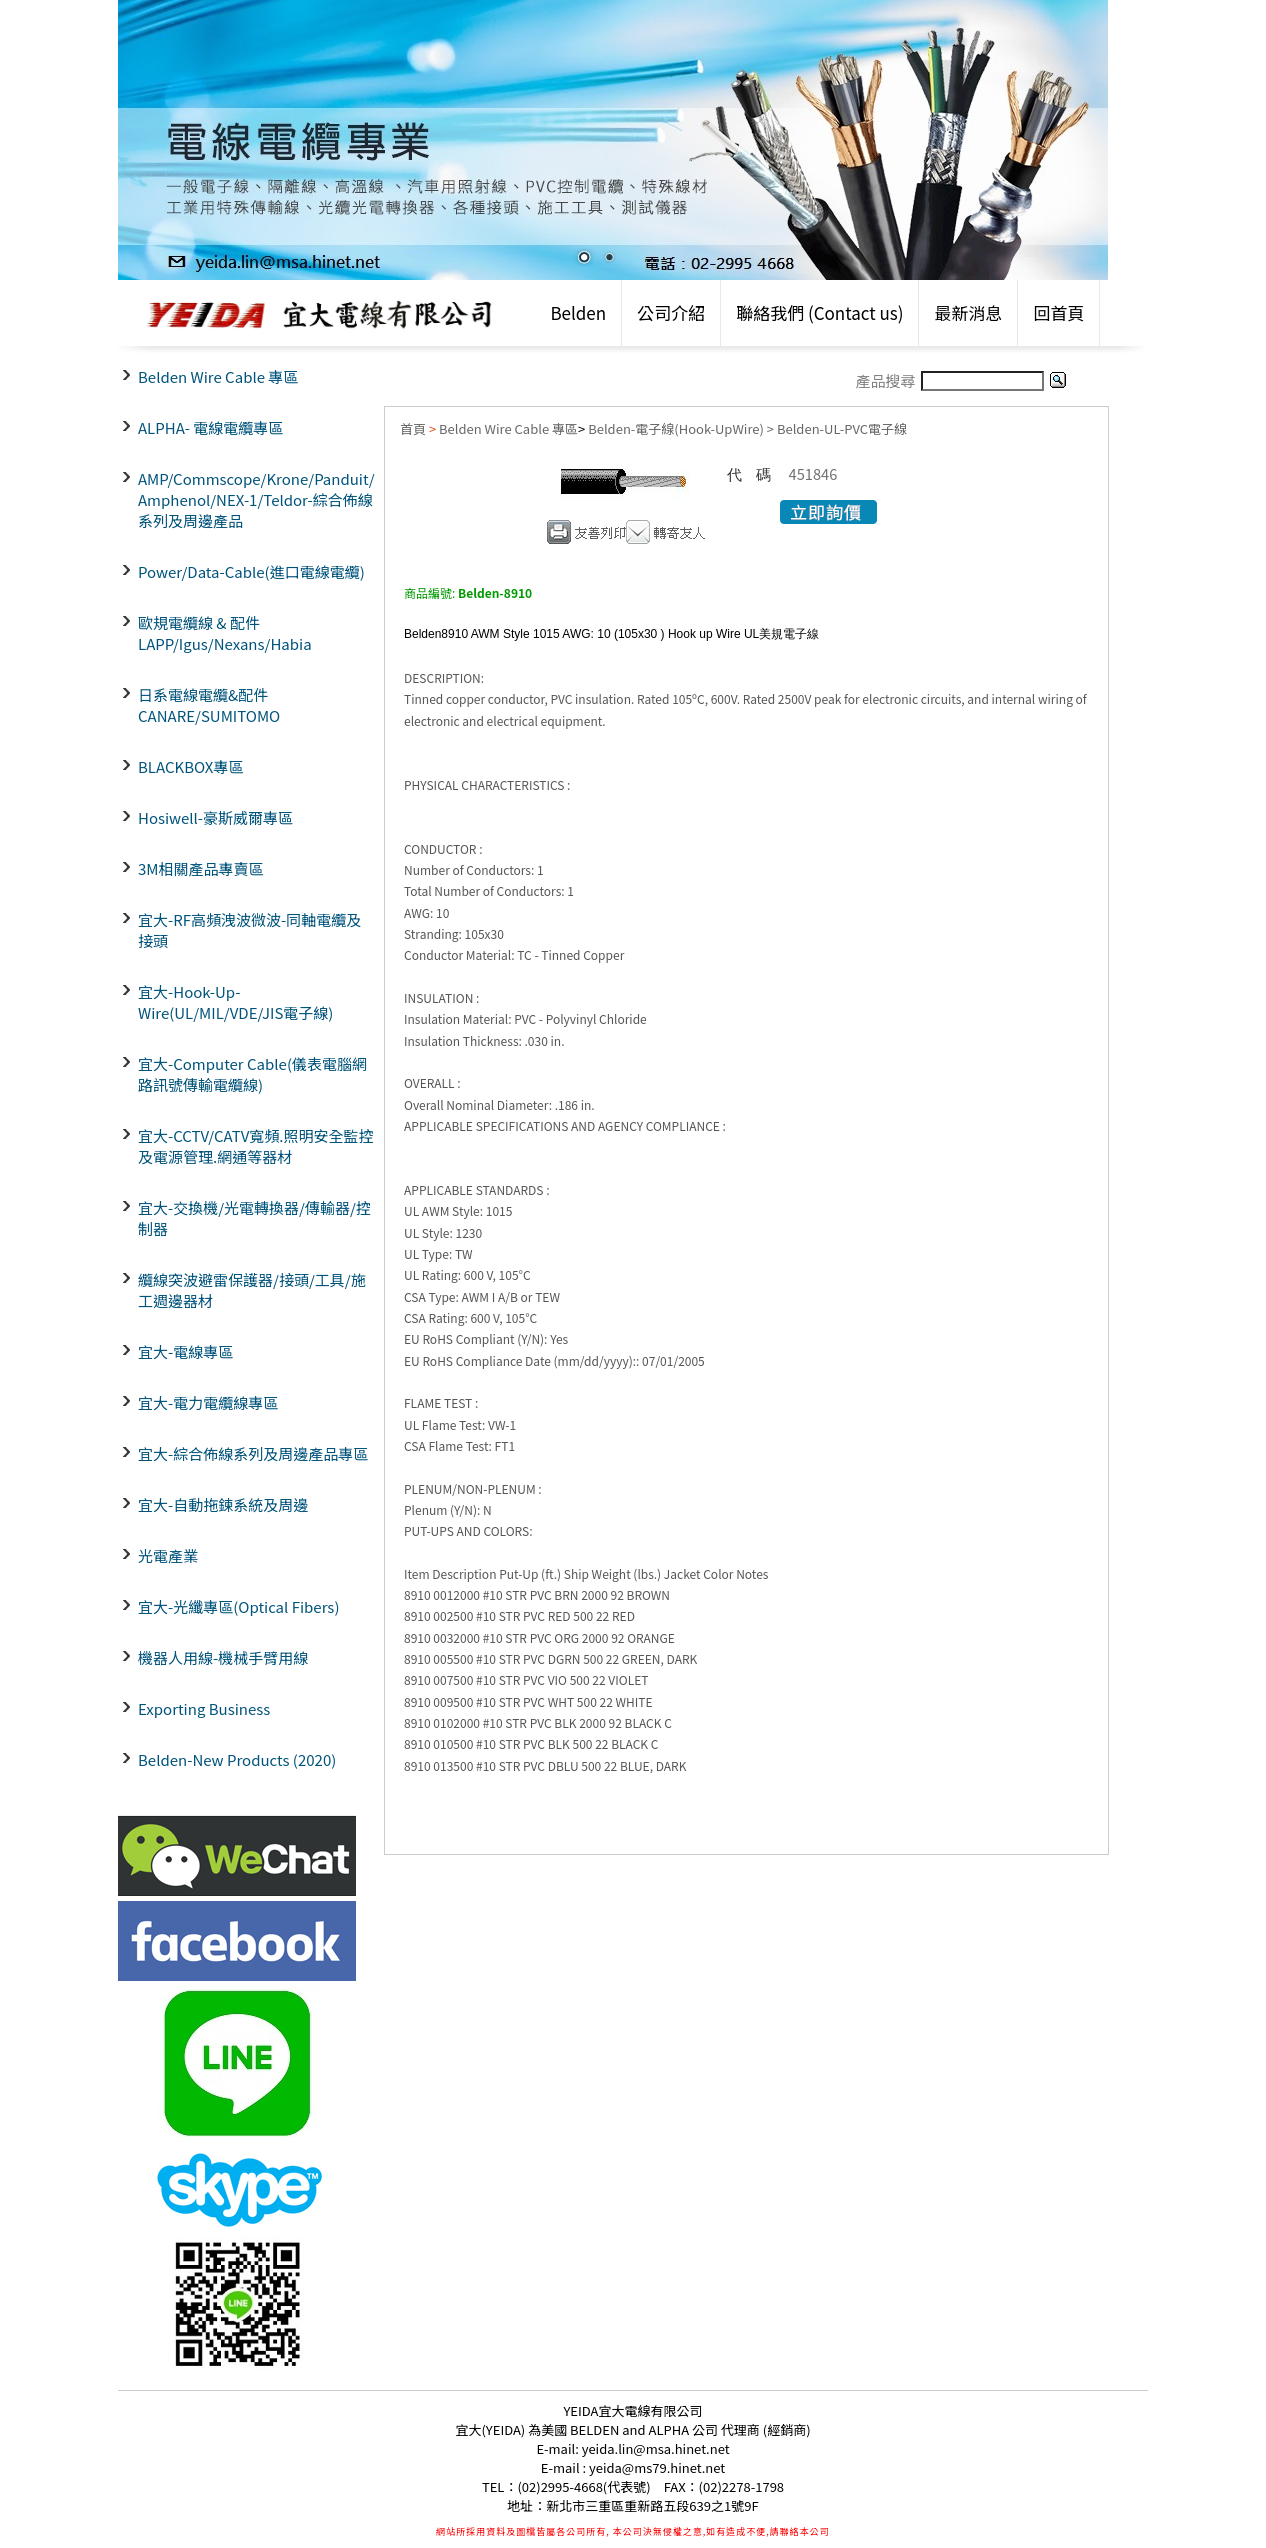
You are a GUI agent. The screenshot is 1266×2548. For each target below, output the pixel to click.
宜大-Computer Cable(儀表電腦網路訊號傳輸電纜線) (252, 1074)
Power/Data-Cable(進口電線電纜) (251, 571)
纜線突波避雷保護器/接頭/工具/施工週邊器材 (252, 1290)
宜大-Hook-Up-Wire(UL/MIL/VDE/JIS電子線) (235, 1002)
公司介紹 (671, 312)
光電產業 (168, 1555)
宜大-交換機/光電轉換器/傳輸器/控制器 (254, 1218)
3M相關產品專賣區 (201, 868)
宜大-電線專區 (185, 1351)
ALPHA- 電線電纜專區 (210, 427)
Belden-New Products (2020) (237, 1759)
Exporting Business (204, 1708)
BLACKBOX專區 (190, 766)
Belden (578, 312)
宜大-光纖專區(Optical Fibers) (238, 1606)
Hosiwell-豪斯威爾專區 (215, 817)
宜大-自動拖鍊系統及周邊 (223, 1504)
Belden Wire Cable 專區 (218, 376)
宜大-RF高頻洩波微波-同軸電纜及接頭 (249, 930)
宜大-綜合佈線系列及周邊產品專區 (253, 1453)
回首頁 (1058, 312)
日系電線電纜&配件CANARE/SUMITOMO (209, 705)
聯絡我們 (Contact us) (819, 312)
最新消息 (968, 312)
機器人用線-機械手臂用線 (223, 1657)
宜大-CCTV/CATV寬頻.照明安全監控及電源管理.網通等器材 (255, 1146)
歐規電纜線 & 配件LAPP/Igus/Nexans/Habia (225, 633)
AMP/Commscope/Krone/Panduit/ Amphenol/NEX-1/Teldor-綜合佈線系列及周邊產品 (256, 499)
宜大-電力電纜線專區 (208, 1402)
